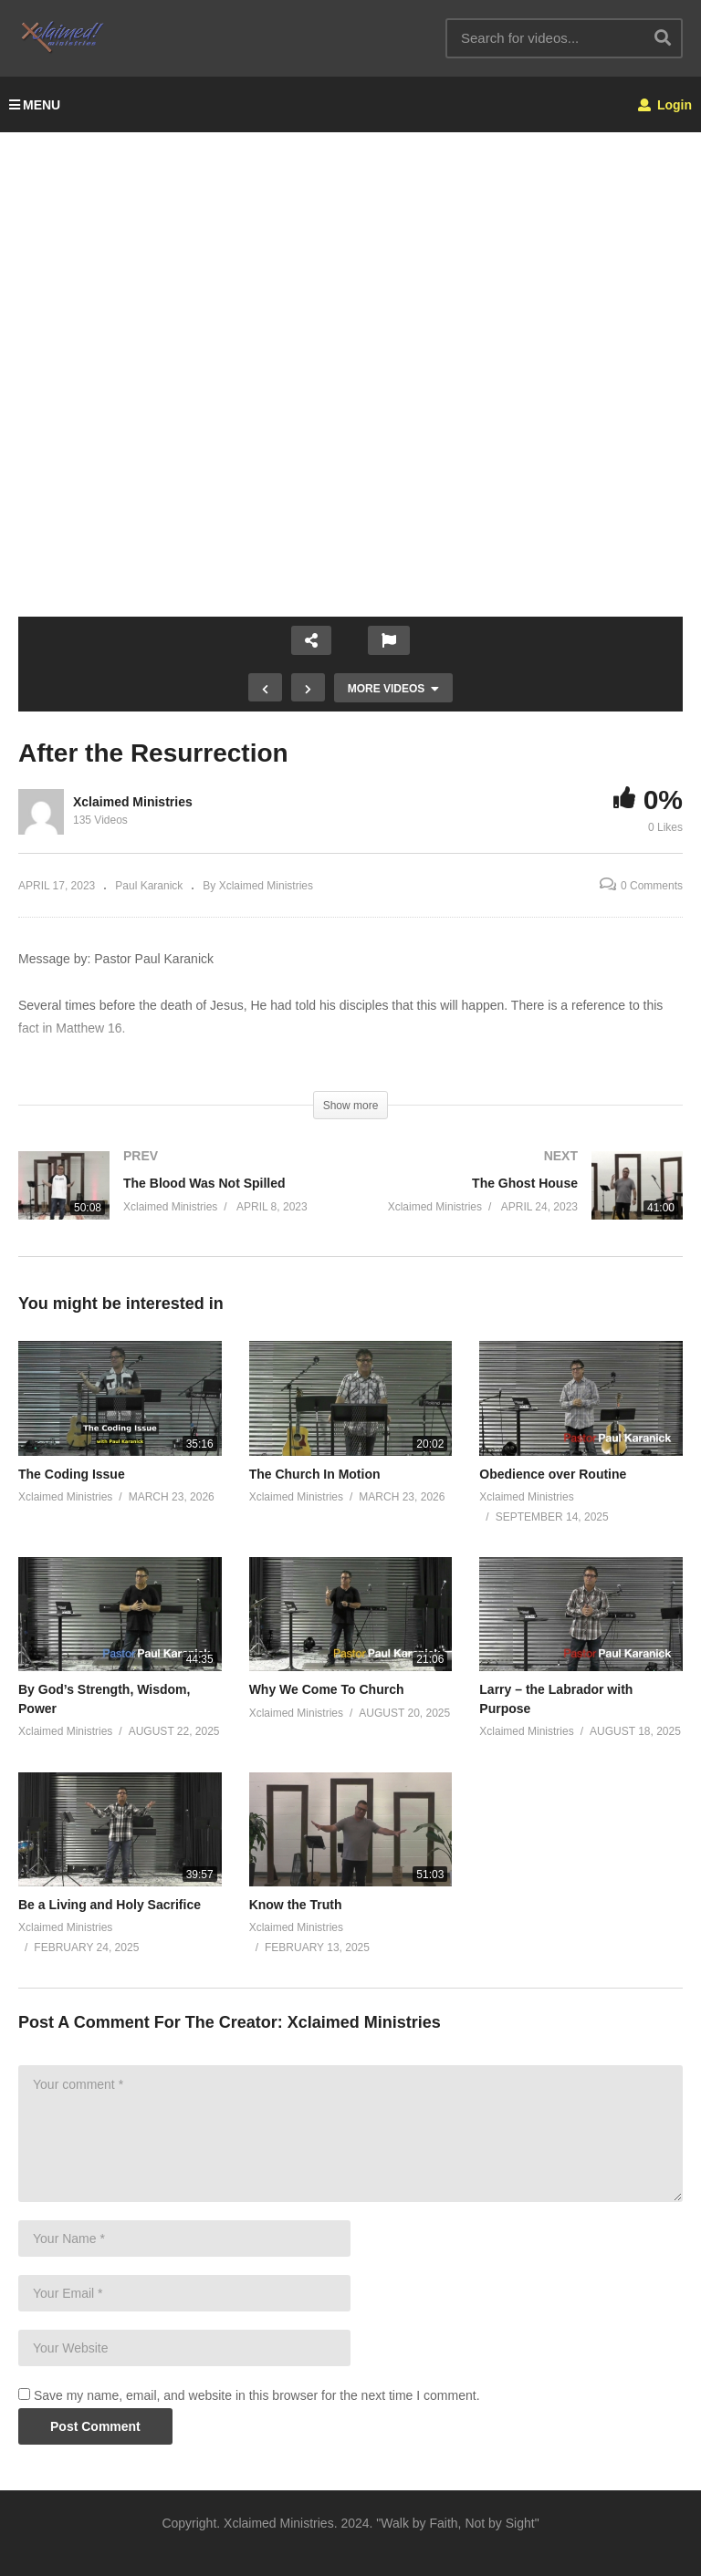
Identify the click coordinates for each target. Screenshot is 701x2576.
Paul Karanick (149, 885)
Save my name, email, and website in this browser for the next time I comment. (257, 2395)
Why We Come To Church (326, 1689)
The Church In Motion (315, 1474)
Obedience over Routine (552, 1474)
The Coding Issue (71, 1474)
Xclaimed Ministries (133, 802)
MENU (34, 105)
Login (665, 105)
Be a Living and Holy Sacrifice (109, 1904)
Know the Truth (295, 1904)
